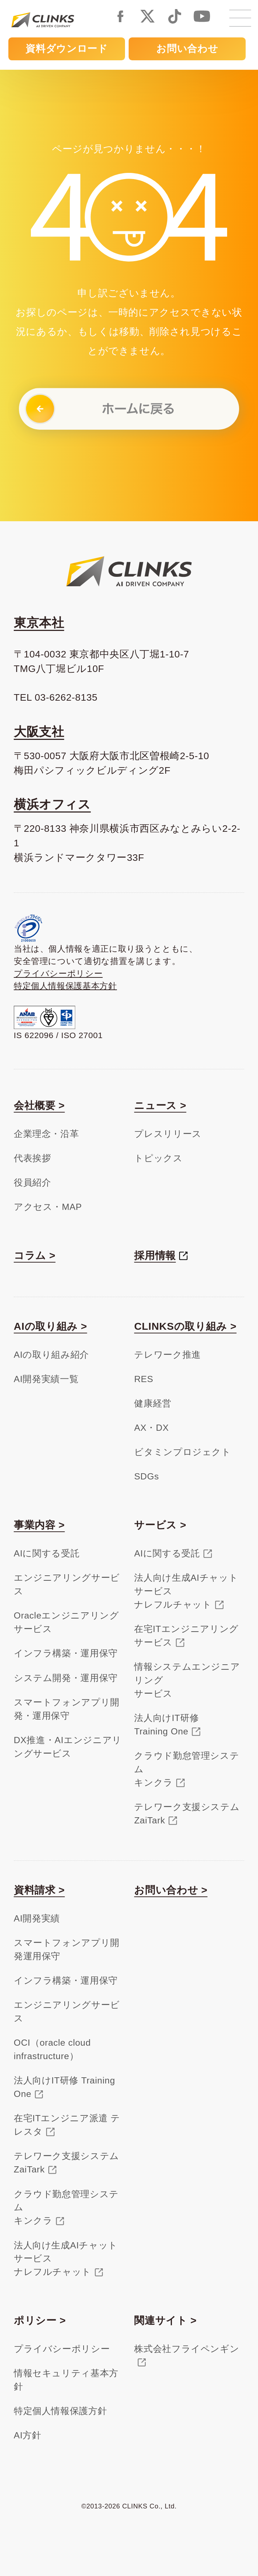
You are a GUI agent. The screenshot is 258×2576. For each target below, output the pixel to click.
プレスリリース (168, 1134)
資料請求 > (39, 1890)
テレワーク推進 (167, 1355)
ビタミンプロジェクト (182, 1452)
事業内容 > (39, 1525)
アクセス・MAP (48, 1207)
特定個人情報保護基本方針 (65, 986)
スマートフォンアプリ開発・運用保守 (67, 1709)
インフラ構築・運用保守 (66, 1653)
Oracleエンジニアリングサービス (66, 1622)
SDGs (146, 1476)
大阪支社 (39, 731)
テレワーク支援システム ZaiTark (66, 2162)
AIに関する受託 (47, 1553)
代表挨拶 (32, 1158)
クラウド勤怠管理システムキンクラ (186, 1769)
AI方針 (27, 2435)
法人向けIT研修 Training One (64, 2087)
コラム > (35, 1255)
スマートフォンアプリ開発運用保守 (67, 1949)
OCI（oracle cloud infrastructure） (52, 2049)
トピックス (158, 1158)
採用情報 (155, 1255)
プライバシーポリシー (58, 973)
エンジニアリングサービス (67, 1584)
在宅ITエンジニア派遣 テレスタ (67, 2124)
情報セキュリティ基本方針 (66, 2379)
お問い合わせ (187, 48)
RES (143, 1379)
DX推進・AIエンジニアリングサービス (68, 1746)
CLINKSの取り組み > (185, 1326)
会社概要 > (39, 1105)
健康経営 (153, 1403)
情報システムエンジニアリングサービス (187, 1680)
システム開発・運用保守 (66, 1678)
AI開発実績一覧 (46, 1379)
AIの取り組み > (50, 1326)
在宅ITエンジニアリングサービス (186, 1635)
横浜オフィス (52, 804)
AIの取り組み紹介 (51, 1355)
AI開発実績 (37, 1918)
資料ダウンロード (66, 48)
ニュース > (160, 1105)
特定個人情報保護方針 (60, 2411)
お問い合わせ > (170, 1890)
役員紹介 (32, 1182)
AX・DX (151, 1428)
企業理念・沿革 (46, 1134)
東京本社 (39, 622)
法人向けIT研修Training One (166, 1724)
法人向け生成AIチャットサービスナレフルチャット (186, 1591)
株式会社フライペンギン (186, 2349)
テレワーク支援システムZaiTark (186, 1813)
